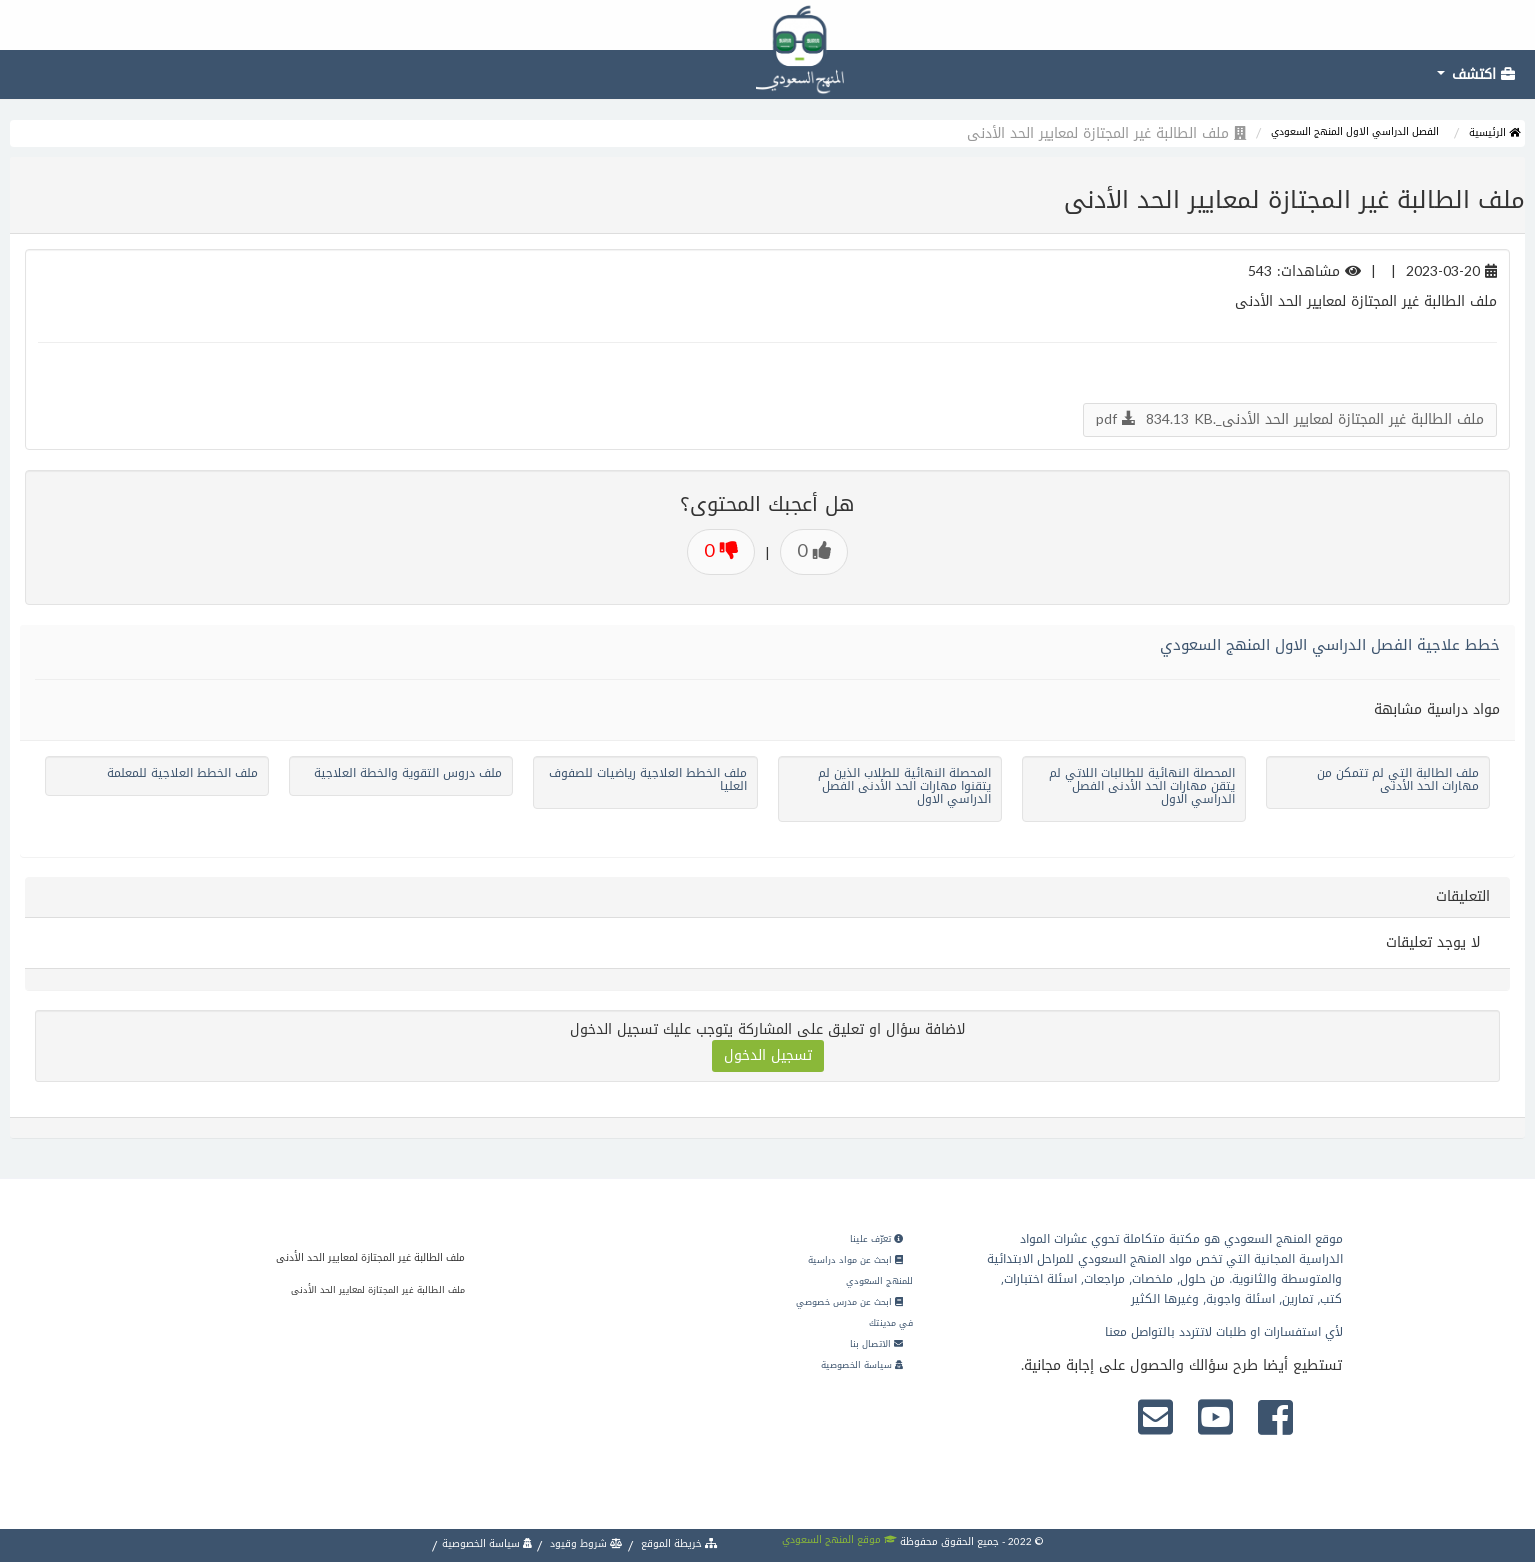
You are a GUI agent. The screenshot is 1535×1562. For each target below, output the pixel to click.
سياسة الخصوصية (862, 1365)
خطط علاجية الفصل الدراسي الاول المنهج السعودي (1330, 645)
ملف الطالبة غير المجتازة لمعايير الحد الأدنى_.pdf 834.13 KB (1290, 419)
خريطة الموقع (678, 1543)
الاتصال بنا (876, 1344)
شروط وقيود (585, 1543)
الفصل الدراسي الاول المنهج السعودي (1355, 131)
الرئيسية (1494, 132)
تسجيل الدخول (768, 1055)
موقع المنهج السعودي (839, 1539)
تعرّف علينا (876, 1239)
